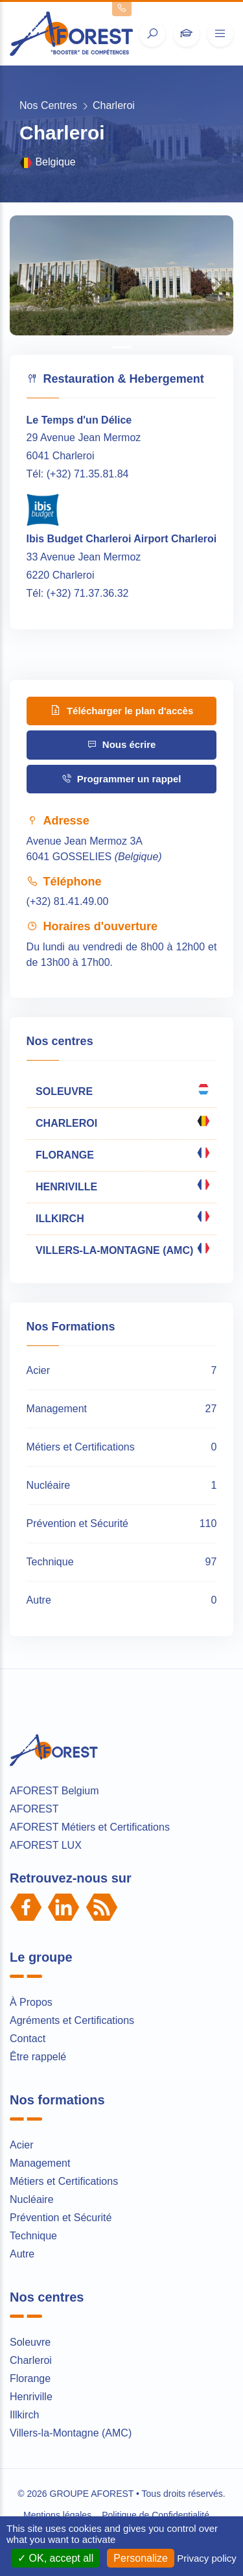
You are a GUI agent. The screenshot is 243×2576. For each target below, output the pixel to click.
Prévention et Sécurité (60, 2217)
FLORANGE (122, 1153)
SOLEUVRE (122, 1090)
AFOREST (34, 1808)
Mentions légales (57, 2515)
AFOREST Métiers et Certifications (90, 1827)
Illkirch (24, 2414)
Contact (27, 2038)
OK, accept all (55, 2558)
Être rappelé (38, 2056)
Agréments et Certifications (72, 2020)
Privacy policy (207, 2558)
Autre (22, 2253)
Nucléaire (32, 2199)
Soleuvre (30, 2342)
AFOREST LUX (46, 1845)
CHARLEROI (122, 1121)
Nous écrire (121, 744)
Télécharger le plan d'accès (122, 710)
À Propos (31, 2002)
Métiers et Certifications (64, 2181)
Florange (30, 2378)
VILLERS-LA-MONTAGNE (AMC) (122, 1249)
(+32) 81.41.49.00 (68, 901)
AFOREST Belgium (54, 1790)
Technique (33, 2235)
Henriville (31, 2396)
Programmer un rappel (121, 778)
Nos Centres (48, 105)
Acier (21, 2144)
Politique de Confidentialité (155, 2515)
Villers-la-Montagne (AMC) (71, 2432)
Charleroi (31, 2360)
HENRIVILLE (122, 1185)
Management (40, 2163)
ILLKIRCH (122, 1217)
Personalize (140, 2558)
